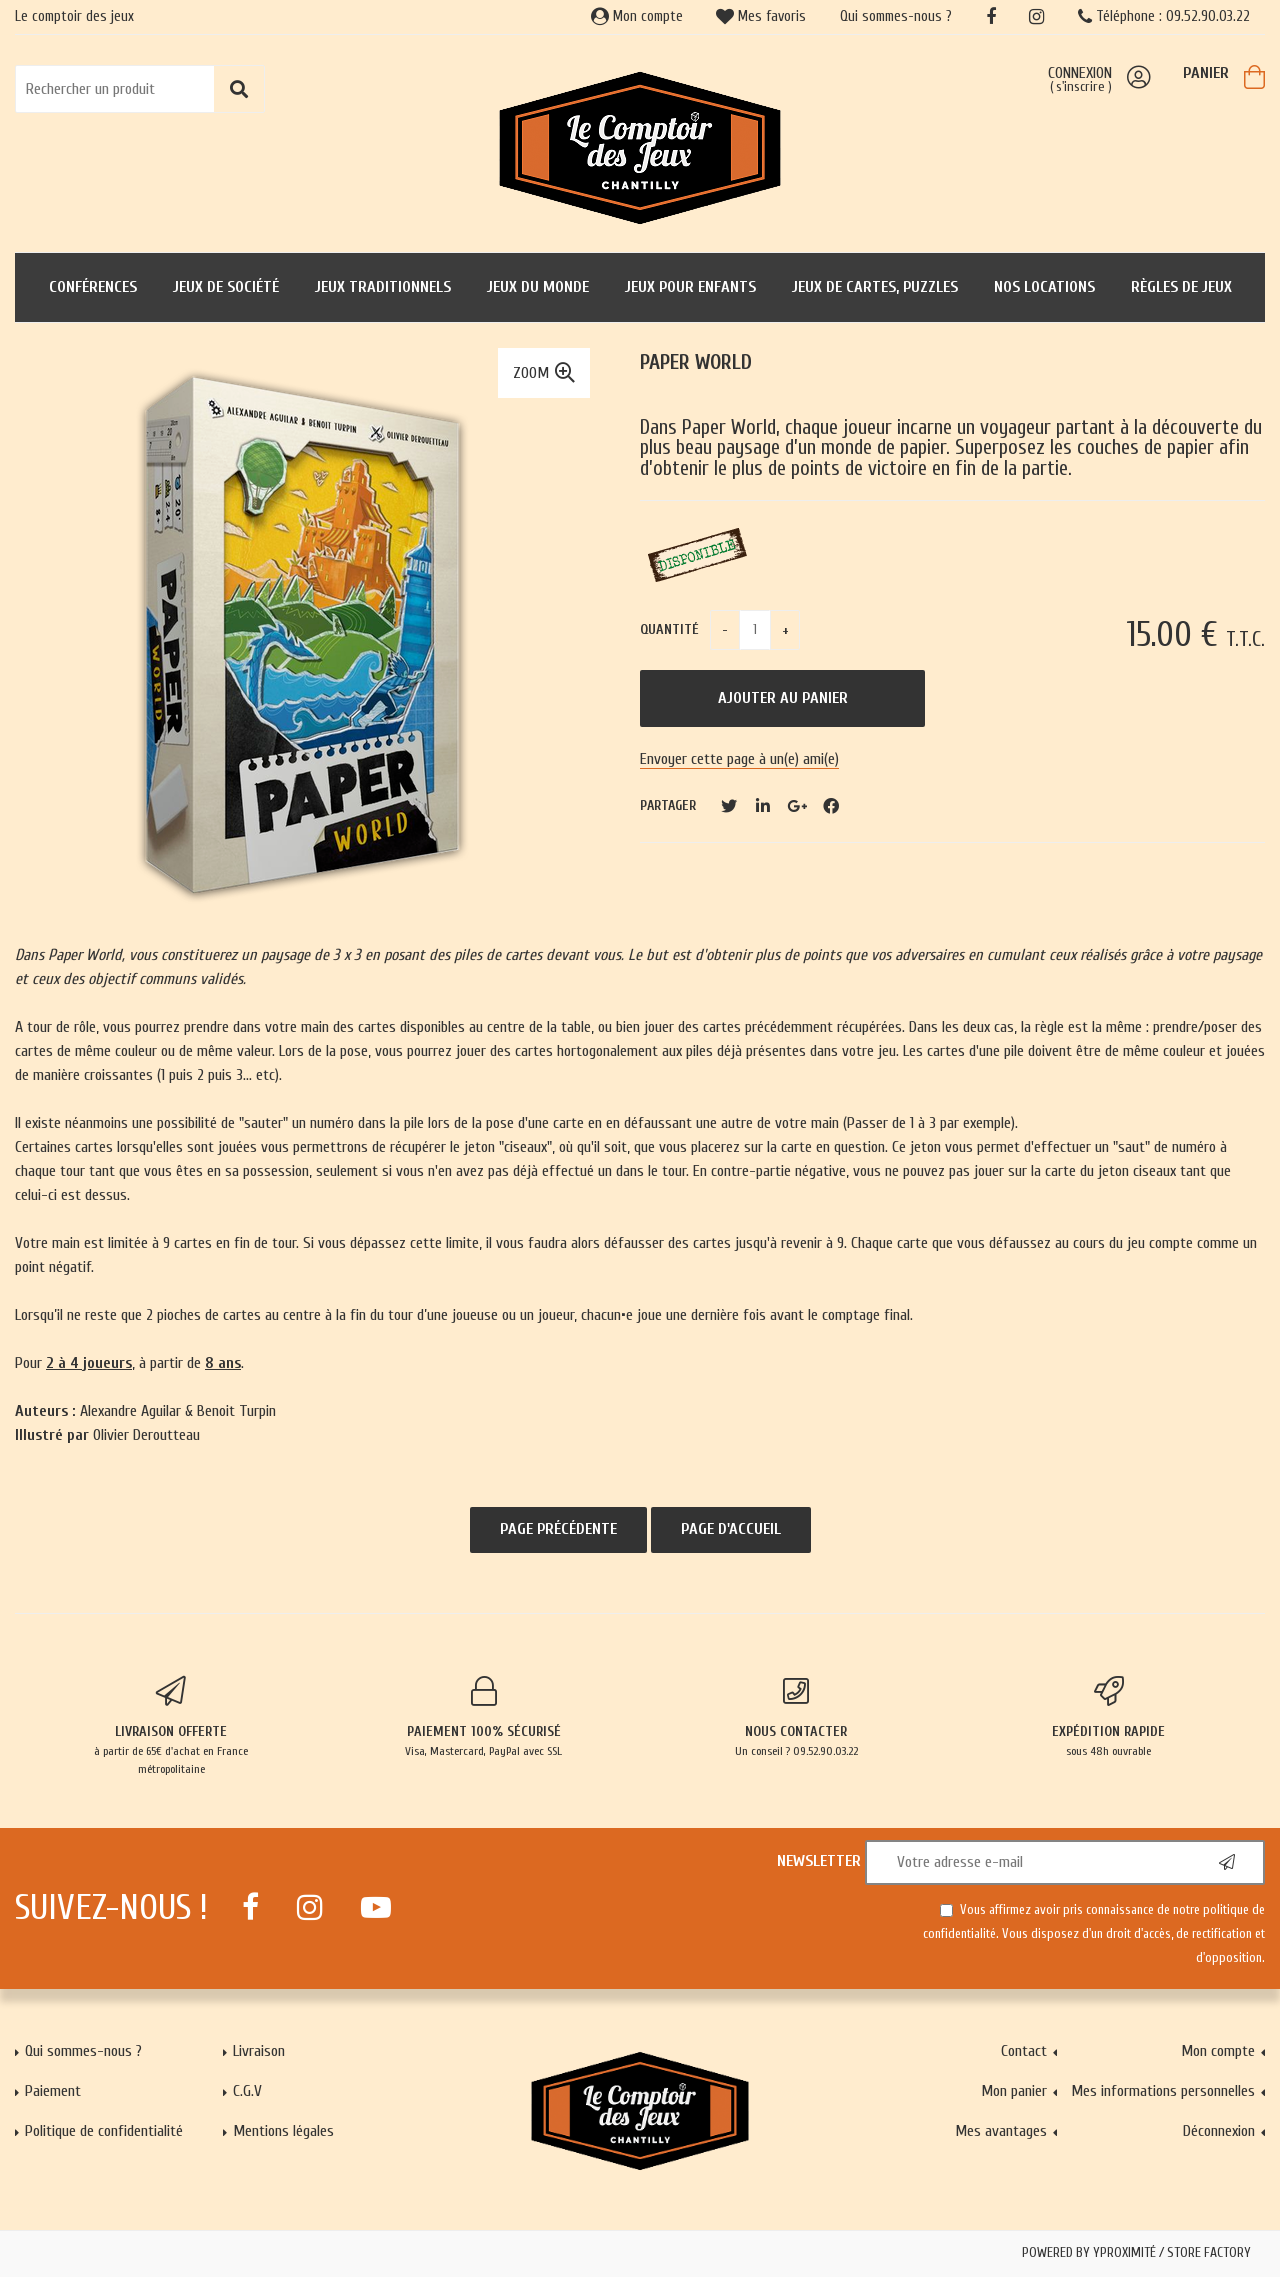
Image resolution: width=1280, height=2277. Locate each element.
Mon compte (637, 16)
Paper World (696, 362)
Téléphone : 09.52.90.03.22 (1164, 16)
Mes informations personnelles (1163, 2091)
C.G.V (247, 2091)
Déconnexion (1219, 2131)
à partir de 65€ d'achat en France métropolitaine (171, 1726)
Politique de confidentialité (104, 2131)
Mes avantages (1001, 2131)
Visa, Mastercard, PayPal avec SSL (484, 1717)
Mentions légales (283, 2131)
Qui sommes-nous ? (896, 16)
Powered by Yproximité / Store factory (1136, 2253)
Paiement (53, 2091)
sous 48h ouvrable (1109, 1717)
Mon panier (1014, 2091)
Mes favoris (761, 16)
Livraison (259, 2051)
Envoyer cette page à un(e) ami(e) (739, 759)
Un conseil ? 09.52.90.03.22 (796, 1717)
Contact (1024, 2051)
